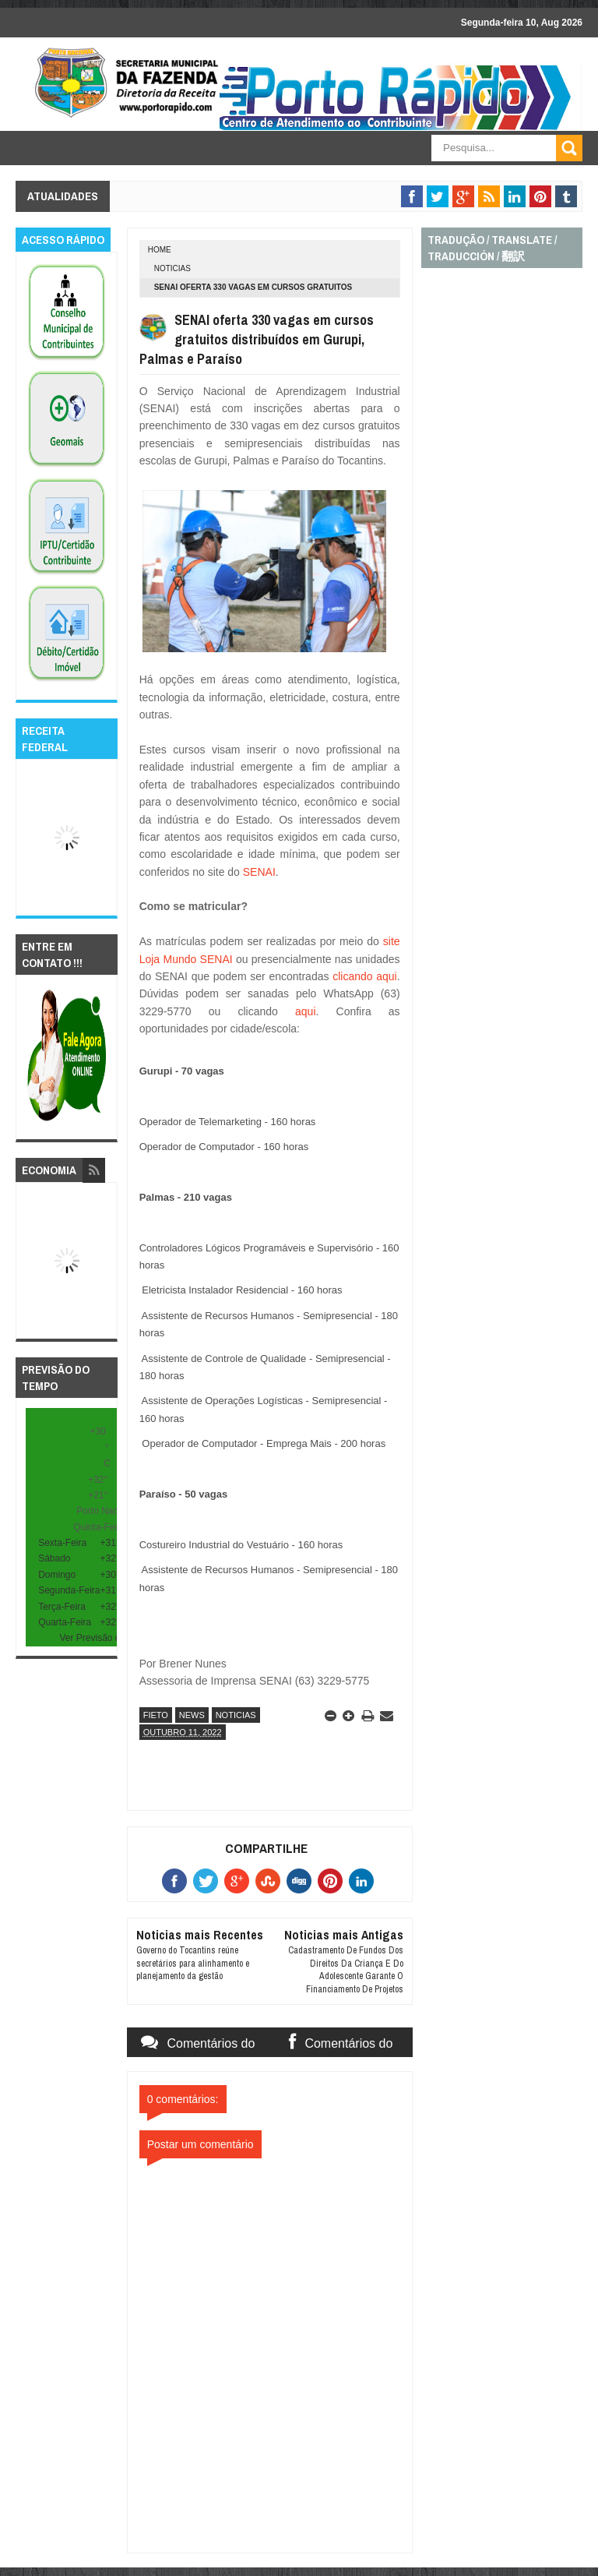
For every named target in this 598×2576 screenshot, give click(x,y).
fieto (155, 1715)
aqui (297, 1011)
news (192, 1715)
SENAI (258, 872)
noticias (172, 268)
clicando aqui (362, 976)
